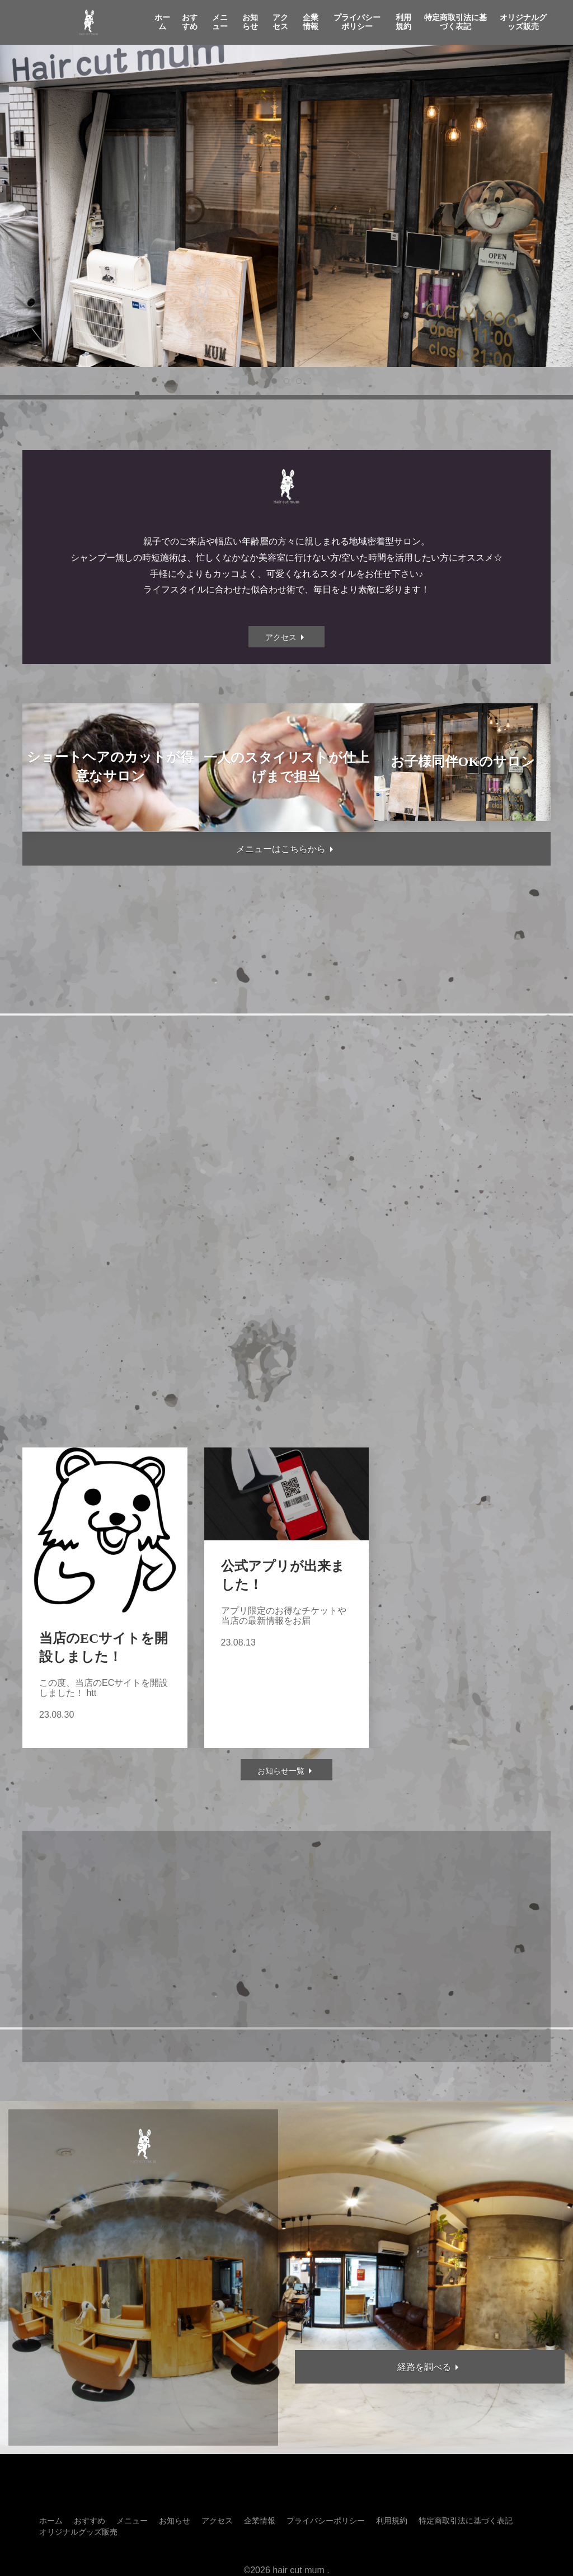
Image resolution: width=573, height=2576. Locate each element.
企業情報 (310, 22)
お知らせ (250, 22)
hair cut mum (298, 2570)
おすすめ (190, 22)
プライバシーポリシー (357, 22)
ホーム (162, 22)
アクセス (280, 22)
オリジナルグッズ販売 (523, 22)
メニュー (220, 22)
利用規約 (403, 22)
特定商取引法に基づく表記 (455, 22)
